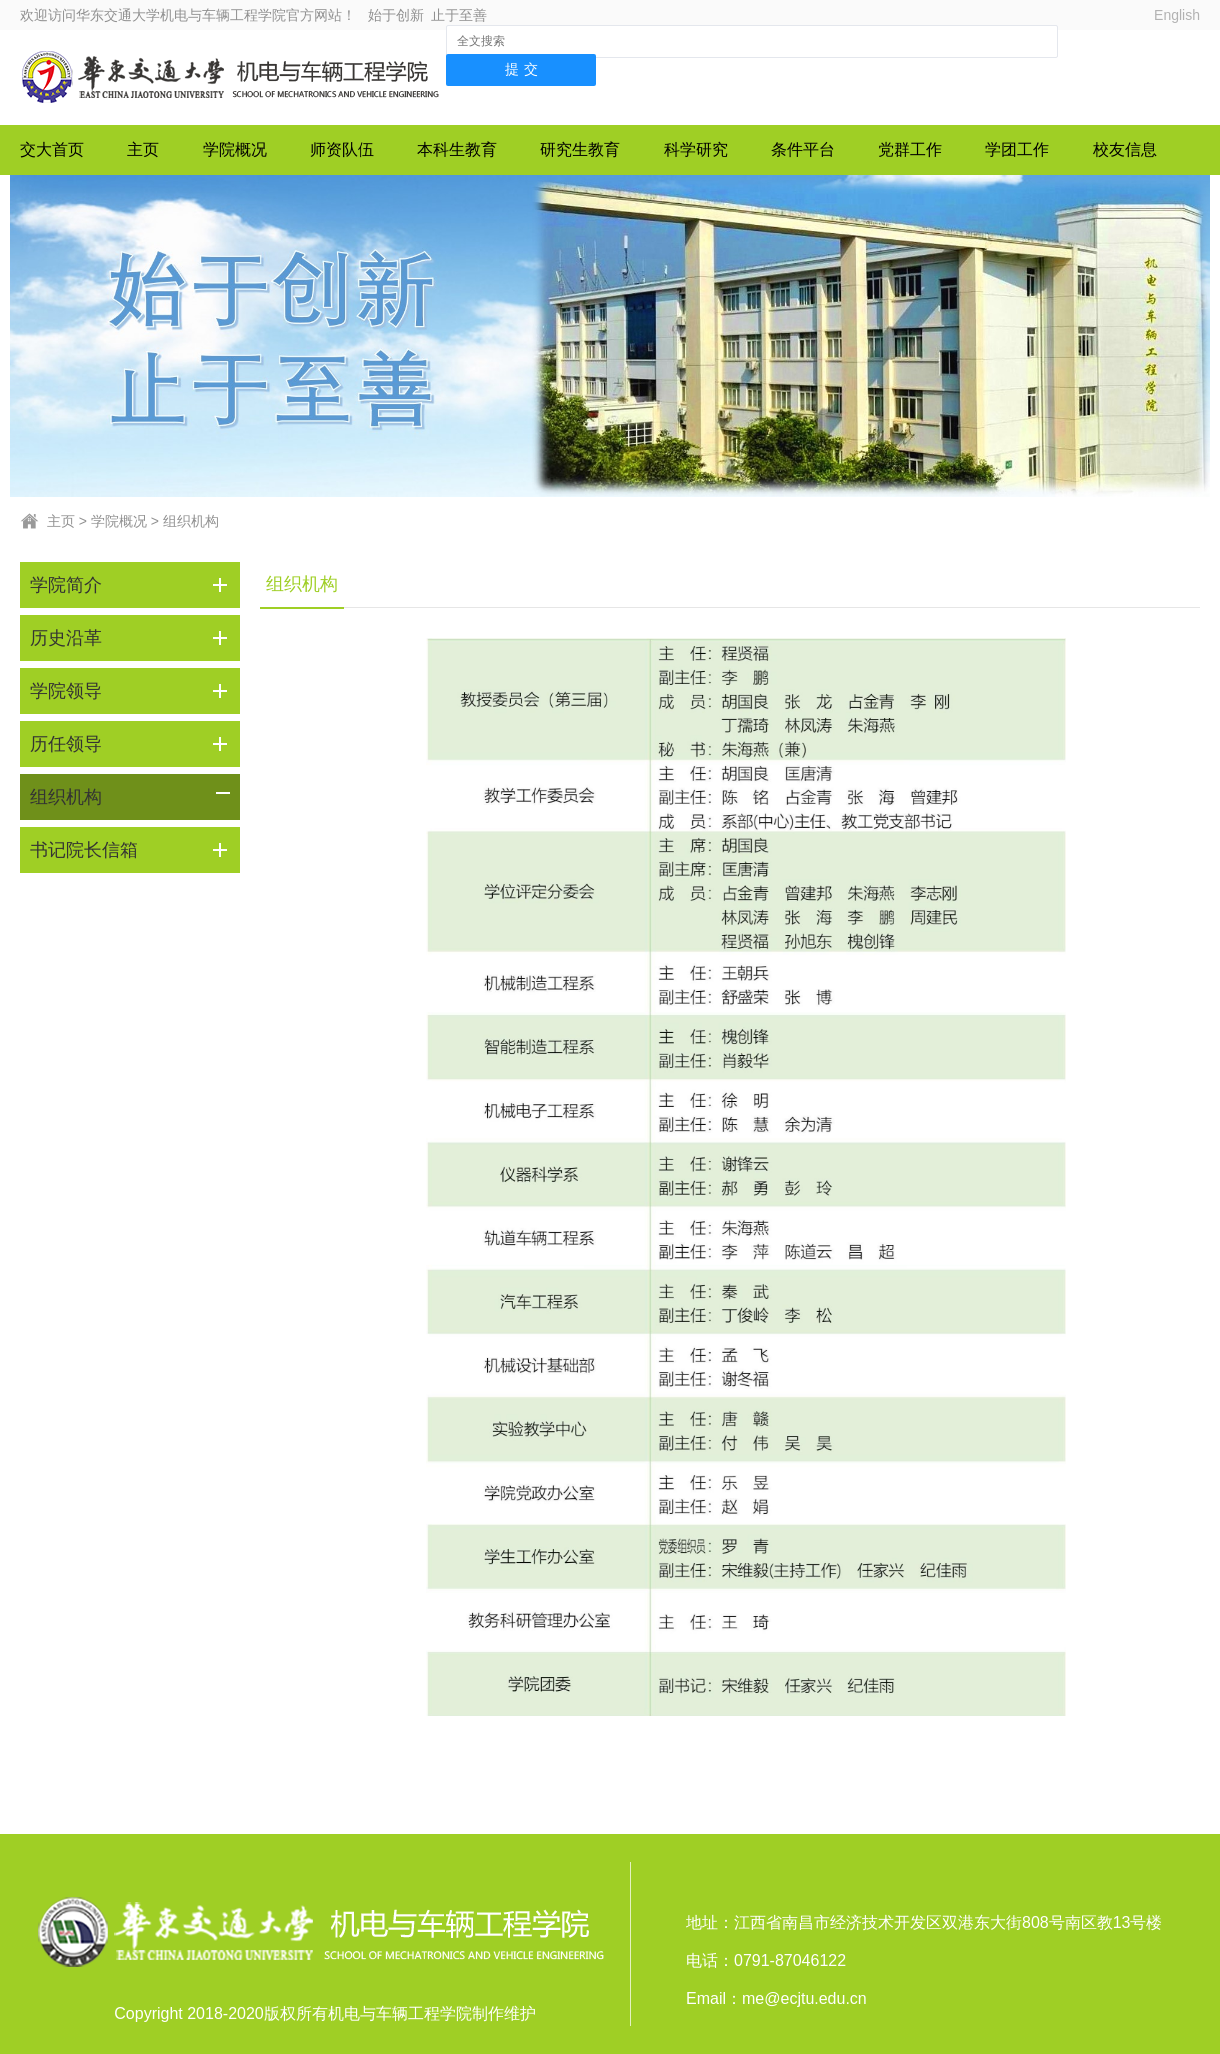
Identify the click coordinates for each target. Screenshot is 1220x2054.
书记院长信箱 (84, 850)
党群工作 (910, 149)
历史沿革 (66, 638)
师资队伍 (342, 149)
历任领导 (66, 744)
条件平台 (803, 149)
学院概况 (235, 149)
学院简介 (66, 585)
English (1177, 15)
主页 (143, 149)
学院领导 (66, 691)
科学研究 (696, 149)
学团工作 (1017, 149)
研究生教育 (580, 149)
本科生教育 (457, 149)
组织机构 (191, 521)
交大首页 (52, 149)
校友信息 (1125, 149)
